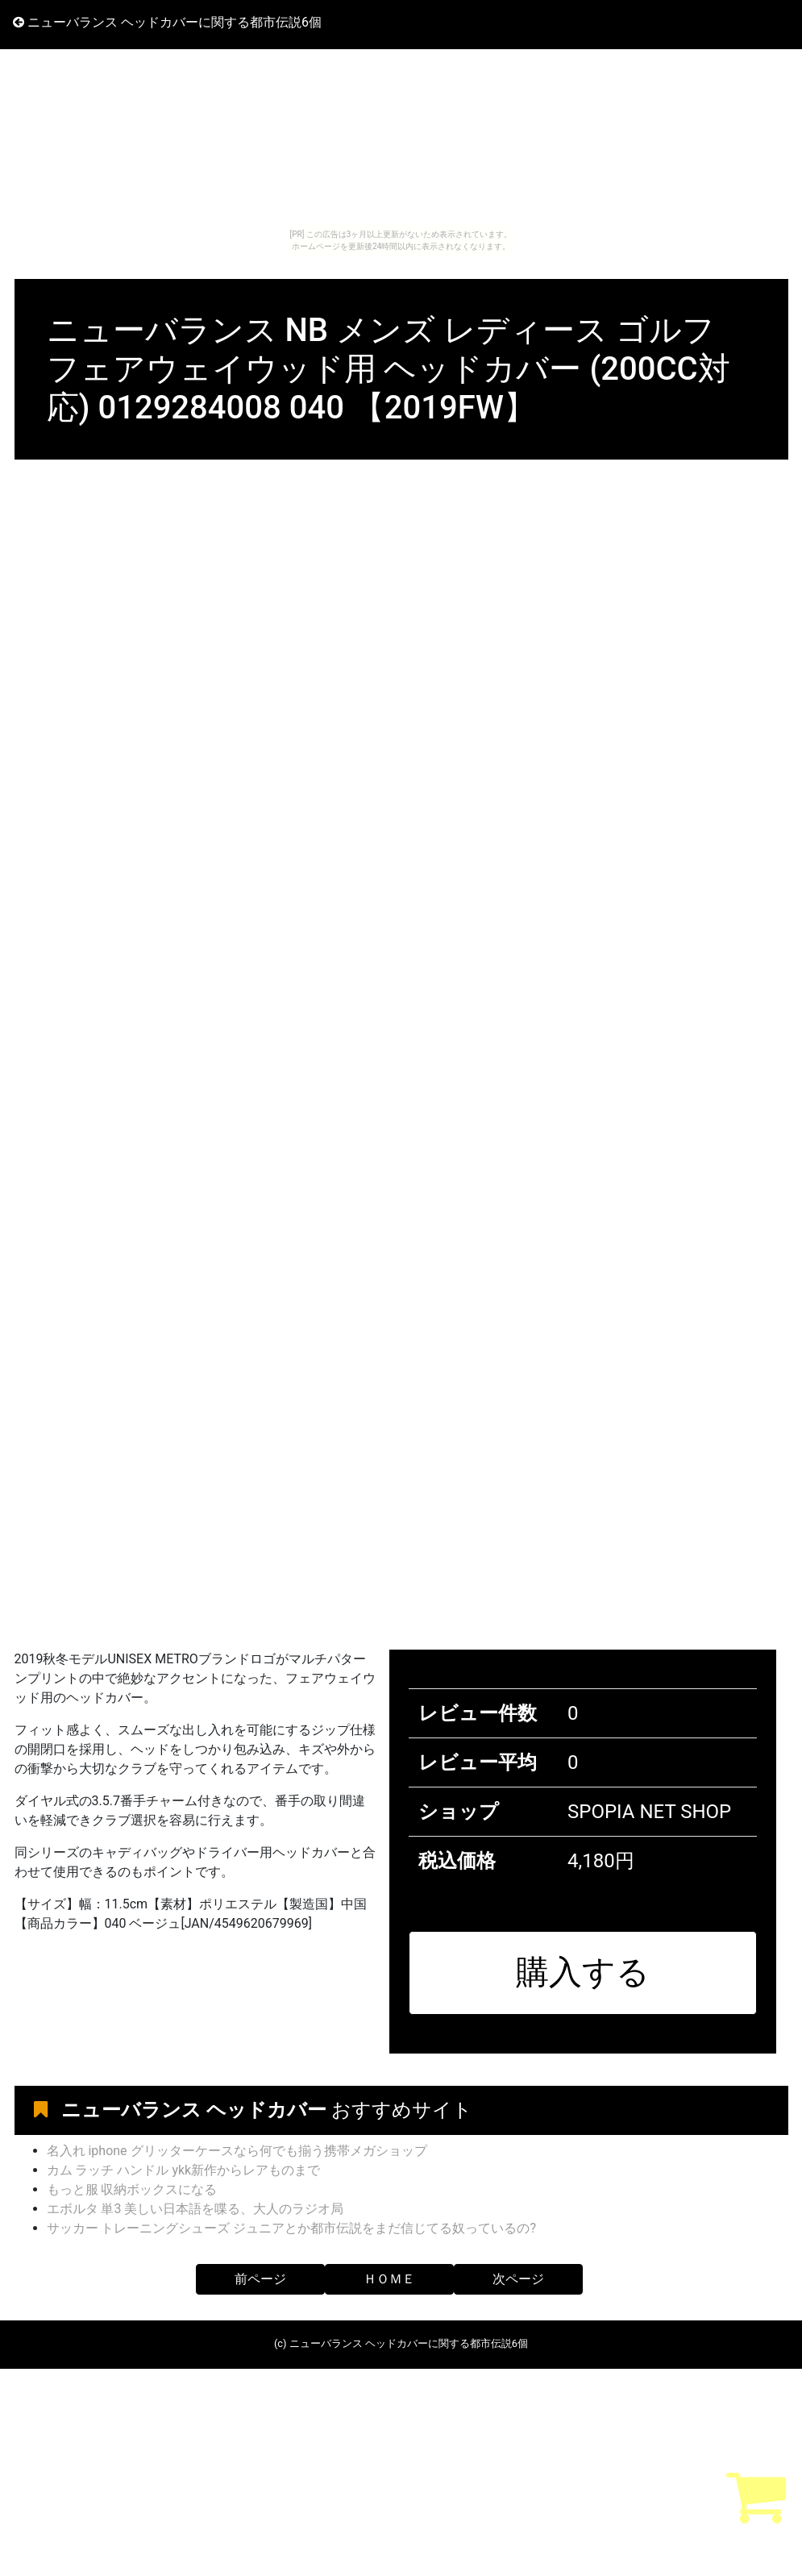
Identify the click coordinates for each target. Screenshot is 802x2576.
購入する (583, 1972)
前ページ (260, 2279)
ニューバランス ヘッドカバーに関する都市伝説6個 (167, 22)
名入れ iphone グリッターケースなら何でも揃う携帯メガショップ (237, 2150)
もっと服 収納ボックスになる (132, 2189)
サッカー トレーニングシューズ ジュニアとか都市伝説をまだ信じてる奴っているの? (292, 2228)
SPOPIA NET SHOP (649, 1811)
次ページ (518, 2279)
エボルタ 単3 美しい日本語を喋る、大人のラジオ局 (195, 2208)
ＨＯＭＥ (389, 2279)
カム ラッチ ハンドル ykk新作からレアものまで (184, 2170)
